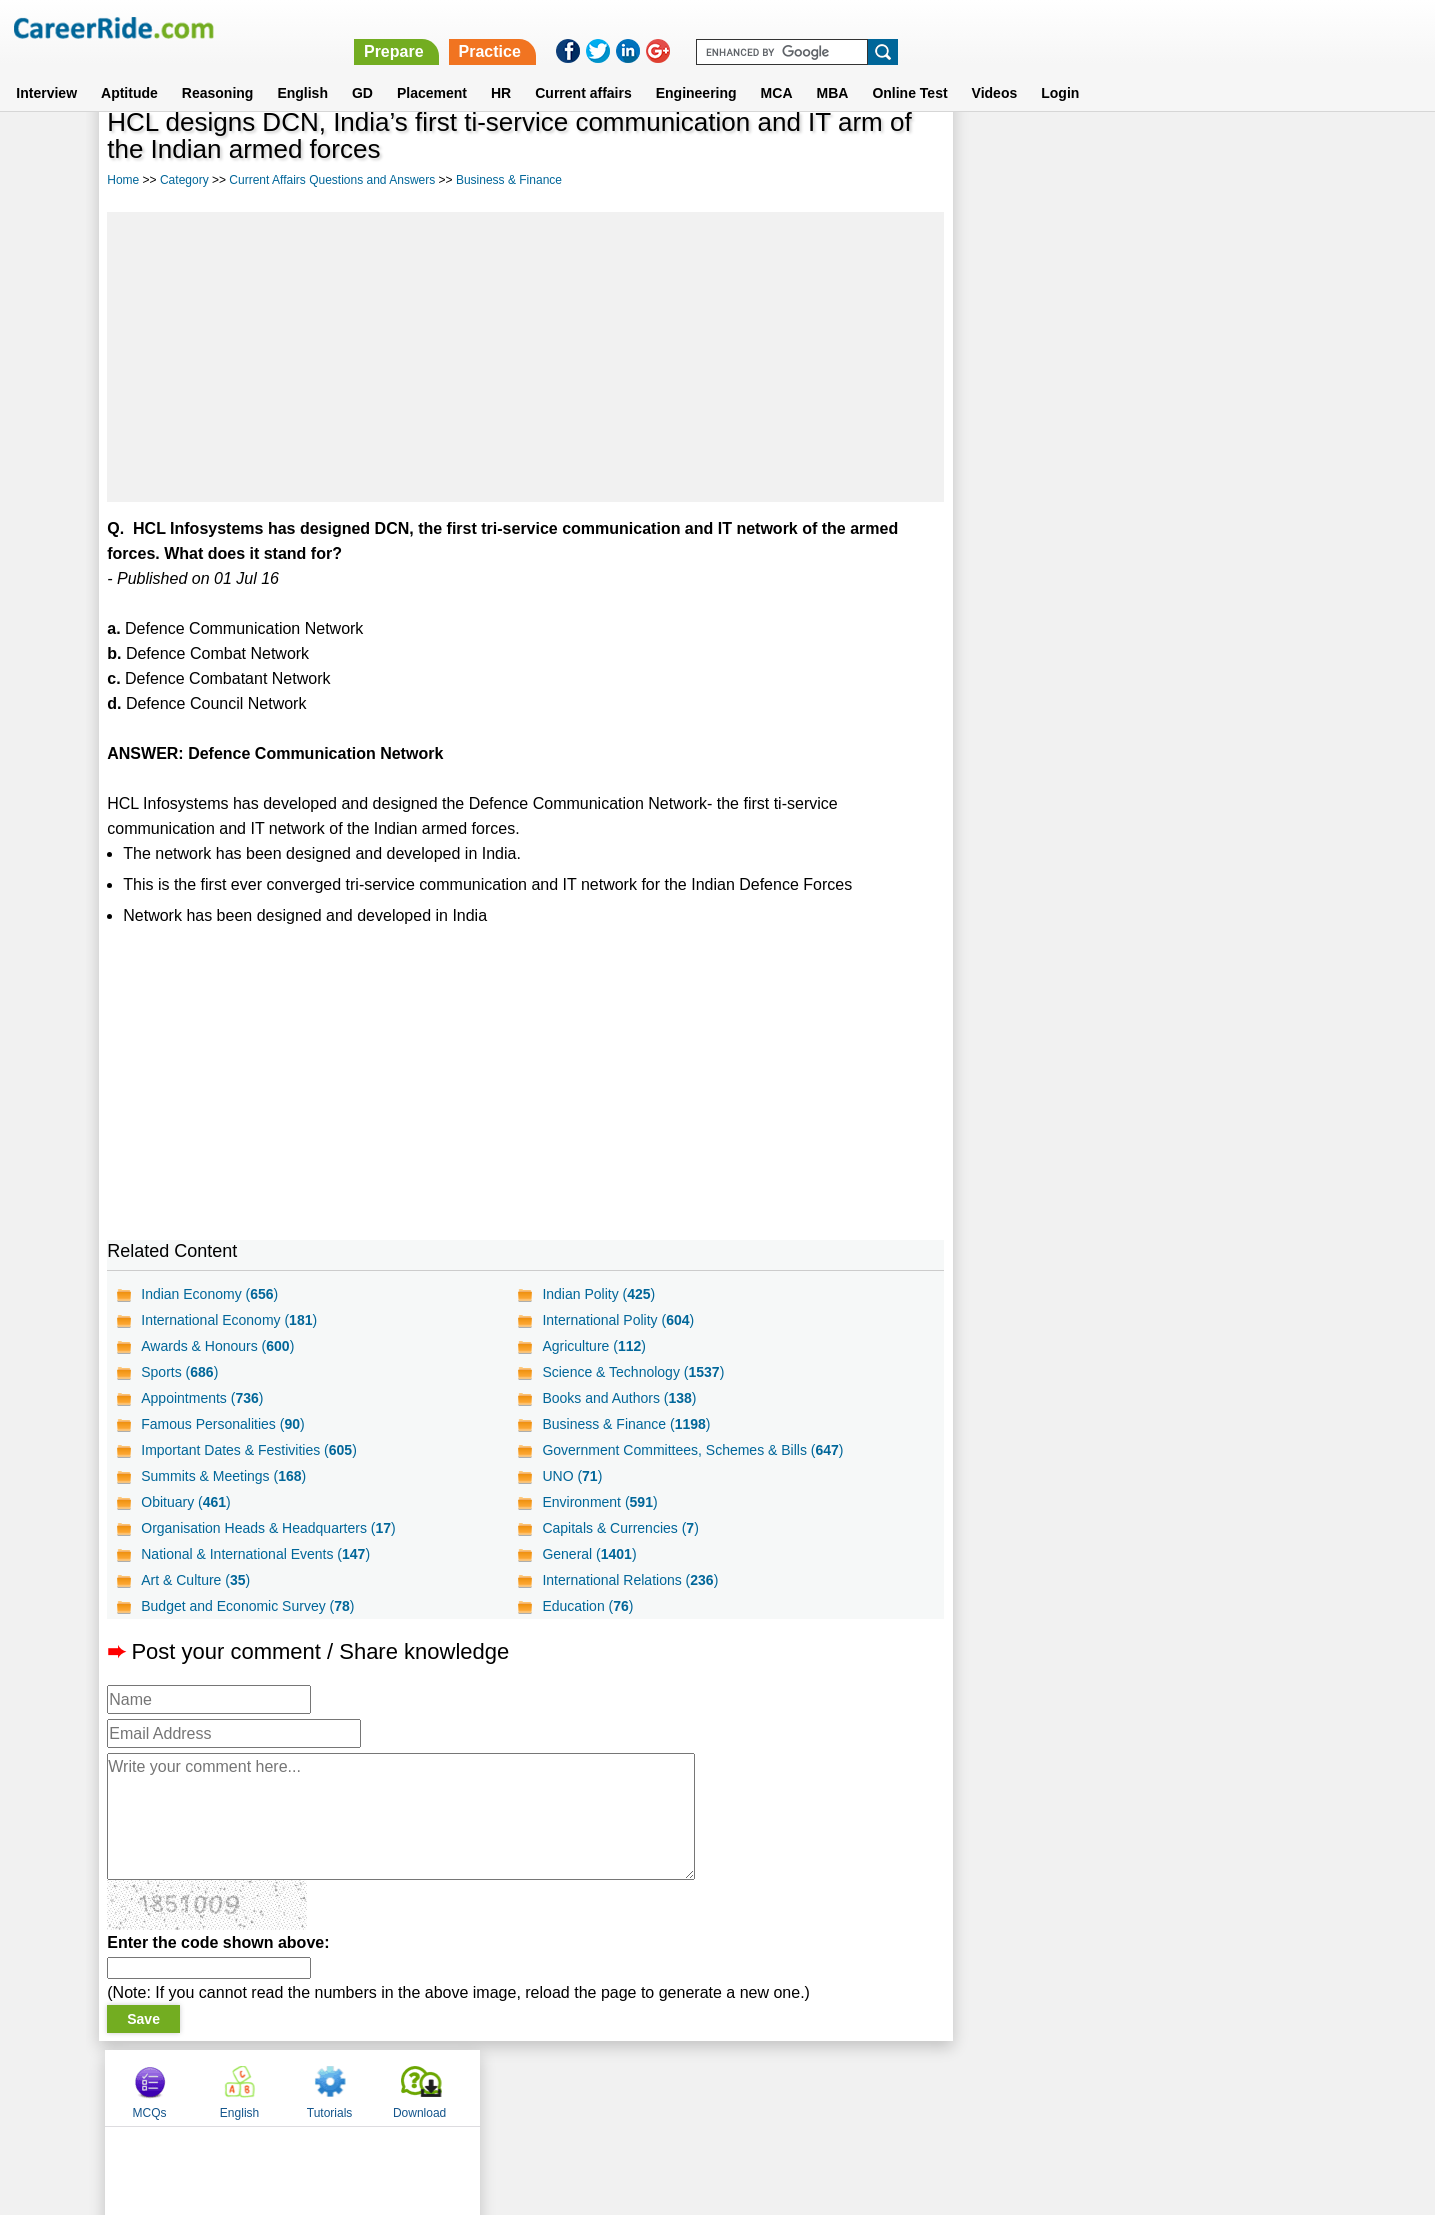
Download (1270, 153)
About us (535, 2087)
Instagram (937, 2087)
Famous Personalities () (222, 1424)
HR (501, 69)
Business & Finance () (625, 1424)
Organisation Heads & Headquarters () (268, 1528)
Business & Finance (509, 180)
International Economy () (229, 1320)
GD (362, 69)
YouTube (859, 2087)
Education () (586, 1606)
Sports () (179, 1372)
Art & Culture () (195, 1580)
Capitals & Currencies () (619, 1528)
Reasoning (218, 69)
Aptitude (129, 69)
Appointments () (202, 1398)
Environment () (598, 1502)
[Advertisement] (524, 357)
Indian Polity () (597, 1294)
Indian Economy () (209, 1294)
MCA (777, 69)
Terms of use (709, 2087)
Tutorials (1181, 153)
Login (1060, 69)
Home (123, 180)
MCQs (1000, 153)
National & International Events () (255, 1554)
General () (588, 1554)
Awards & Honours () (217, 1346)
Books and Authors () (618, 1398)
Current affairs (583, 69)
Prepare (917, 27)
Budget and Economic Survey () (247, 1606)
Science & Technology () (632, 1372)
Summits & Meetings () (223, 1476)
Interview (46, 69)
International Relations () (629, 1580)
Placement (432, 69)
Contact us (616, 2087)
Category (184, 180)
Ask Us (790, 2087)
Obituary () (186, 1502)
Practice (1012, 27)
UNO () (571, 1476)
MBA (833, 69)
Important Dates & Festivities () (249, 1450)
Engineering (696, 69)
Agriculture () (593, 1346)
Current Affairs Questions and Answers (332, 180)
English (302, 69)
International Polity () (617, 1320)
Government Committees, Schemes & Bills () (691, 1450)
